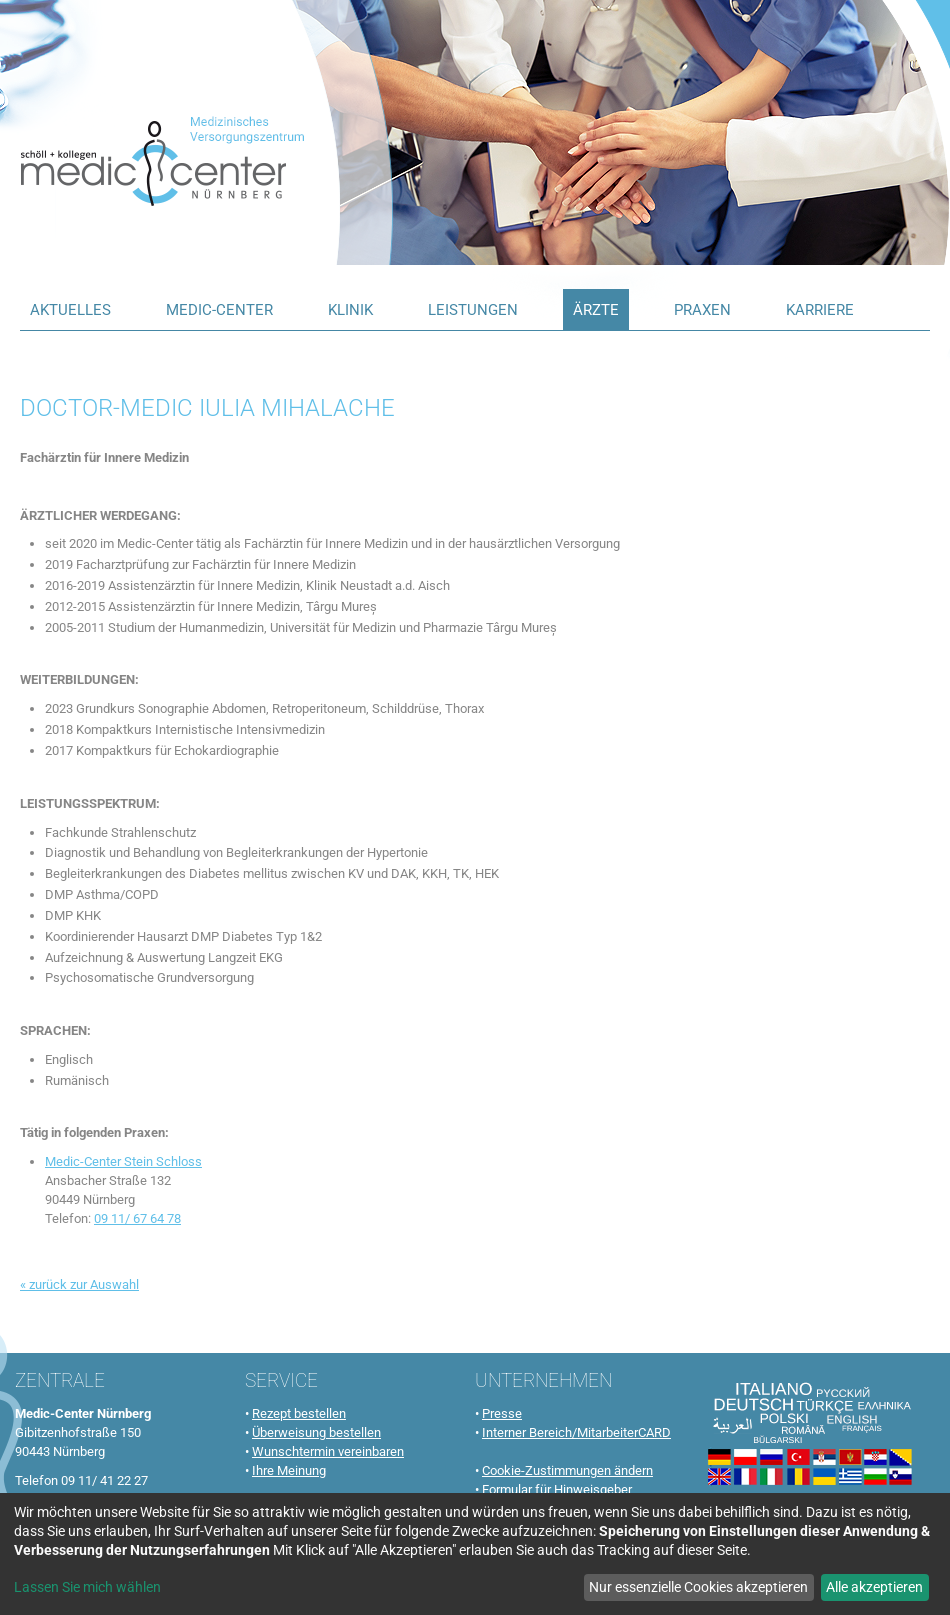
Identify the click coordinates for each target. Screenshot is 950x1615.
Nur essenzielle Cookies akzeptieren (698, 1587)
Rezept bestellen (299, 1413)
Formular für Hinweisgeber (557, 1489)
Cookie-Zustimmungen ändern (567, 1470)
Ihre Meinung (289, 1470)
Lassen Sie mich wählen (87, 1587)
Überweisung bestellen (316, 1432)
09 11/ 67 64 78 (137, 1218)
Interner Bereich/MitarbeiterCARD (576, 1432)
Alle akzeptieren (874, 1587)
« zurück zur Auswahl (79, 1284)
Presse (502, 1413)
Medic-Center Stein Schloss (123, 1161)
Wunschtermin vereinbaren (328, 1451)
